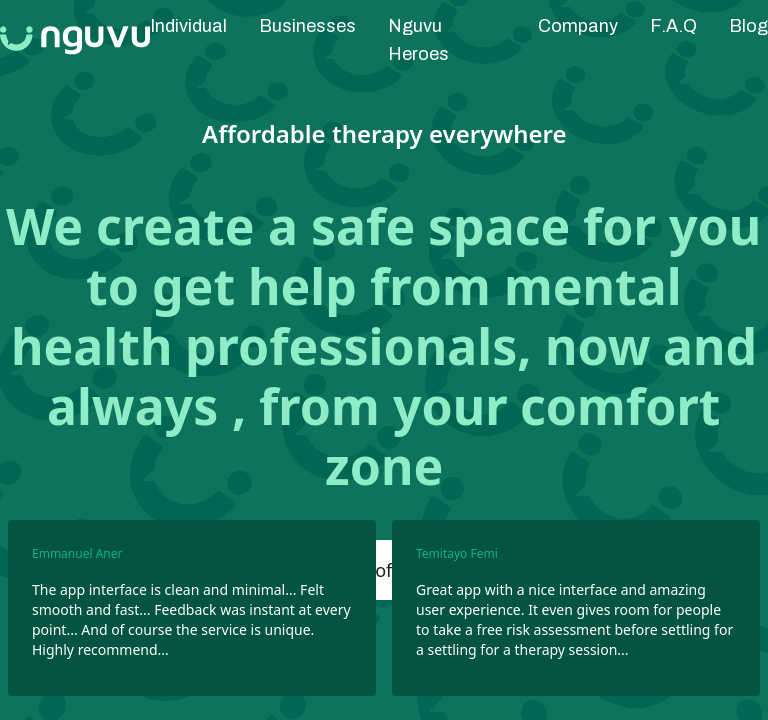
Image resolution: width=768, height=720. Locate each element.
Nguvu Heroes (418, 40)
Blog (748, 26)
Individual (188, 26)
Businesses (307, 26)
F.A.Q (673, 26)
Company (578, 26)
